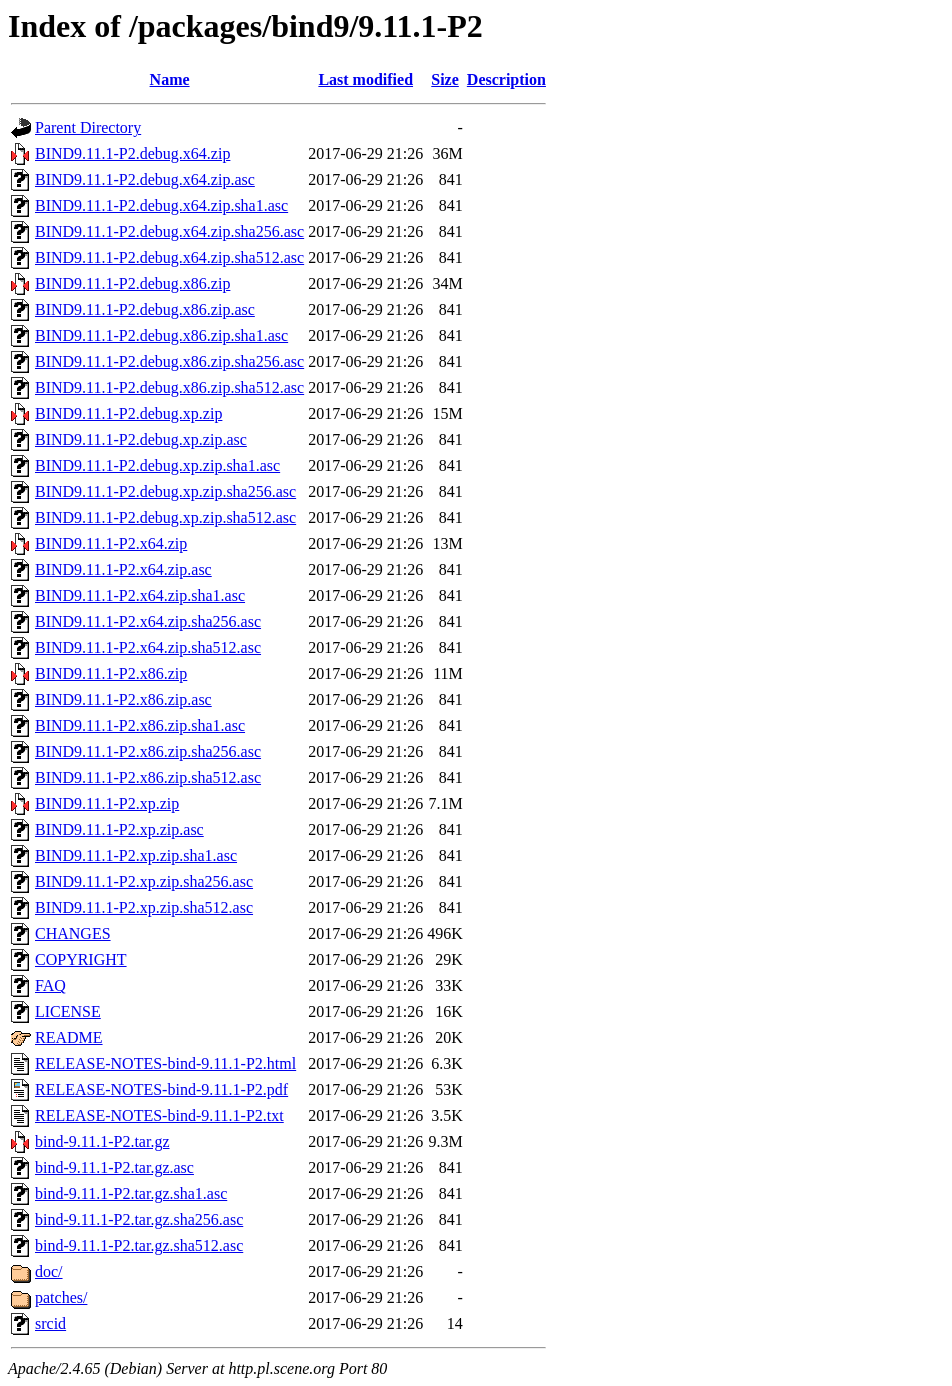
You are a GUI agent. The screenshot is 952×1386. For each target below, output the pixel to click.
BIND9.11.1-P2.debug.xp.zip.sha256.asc (165, 491)
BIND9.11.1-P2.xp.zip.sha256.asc (144, 881)
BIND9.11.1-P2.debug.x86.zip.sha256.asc (169, 361)
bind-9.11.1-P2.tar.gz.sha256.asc (139, 1219)
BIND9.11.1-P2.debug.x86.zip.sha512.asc (169, 387)
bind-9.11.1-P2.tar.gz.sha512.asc (139, 1245)
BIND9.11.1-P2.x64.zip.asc (123, 569)
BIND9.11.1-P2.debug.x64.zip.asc (145, 179)
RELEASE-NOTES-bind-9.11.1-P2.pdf (161, 1089)
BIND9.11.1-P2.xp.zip (107, 803)
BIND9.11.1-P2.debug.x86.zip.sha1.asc (161, 335)
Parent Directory (88, 127)
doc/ (49, 1271)
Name (170, 79)
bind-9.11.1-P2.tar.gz (102, 1141)
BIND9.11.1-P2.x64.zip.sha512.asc (148, 647)
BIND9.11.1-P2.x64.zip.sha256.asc (148, 621)
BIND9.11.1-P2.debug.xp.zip (128, 413)
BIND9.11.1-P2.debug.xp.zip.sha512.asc (165, 517)
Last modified (365, 79)
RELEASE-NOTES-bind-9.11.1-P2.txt (159, 1115)
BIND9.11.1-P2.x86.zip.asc (123, 699)
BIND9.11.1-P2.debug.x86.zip (132, 283)
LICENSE (68, 1011)
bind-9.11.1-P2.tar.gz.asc (114, 1167)
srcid (50, 1323)
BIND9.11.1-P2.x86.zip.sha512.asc (148, 777)
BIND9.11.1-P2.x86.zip (111, 673)
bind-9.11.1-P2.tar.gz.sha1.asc (131, 1193)
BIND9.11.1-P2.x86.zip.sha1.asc (140, 725)
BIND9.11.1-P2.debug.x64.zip (132, 153)
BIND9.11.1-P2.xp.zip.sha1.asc (136, 855)
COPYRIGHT (81, 959)
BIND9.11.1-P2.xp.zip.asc (119, 829)
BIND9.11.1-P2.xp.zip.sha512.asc (144, 907)
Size (445, 79)
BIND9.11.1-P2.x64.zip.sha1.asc (140, 595)
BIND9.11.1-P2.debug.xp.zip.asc (141, 439)
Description (506, 79)
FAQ (50, 985)
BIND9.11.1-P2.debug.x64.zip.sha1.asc (161, 205)
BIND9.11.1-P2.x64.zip (111, 543)
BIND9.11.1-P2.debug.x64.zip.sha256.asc (169, 231)
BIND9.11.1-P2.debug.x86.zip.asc (145, 309)
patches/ (61, 1297)
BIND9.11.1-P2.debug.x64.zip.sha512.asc (169, 257)
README (69, 1037)
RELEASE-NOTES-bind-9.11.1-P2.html (165, 1063)
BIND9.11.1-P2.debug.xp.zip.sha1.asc (157, 465)
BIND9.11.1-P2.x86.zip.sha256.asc (148, 751)
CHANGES (73, 933)
